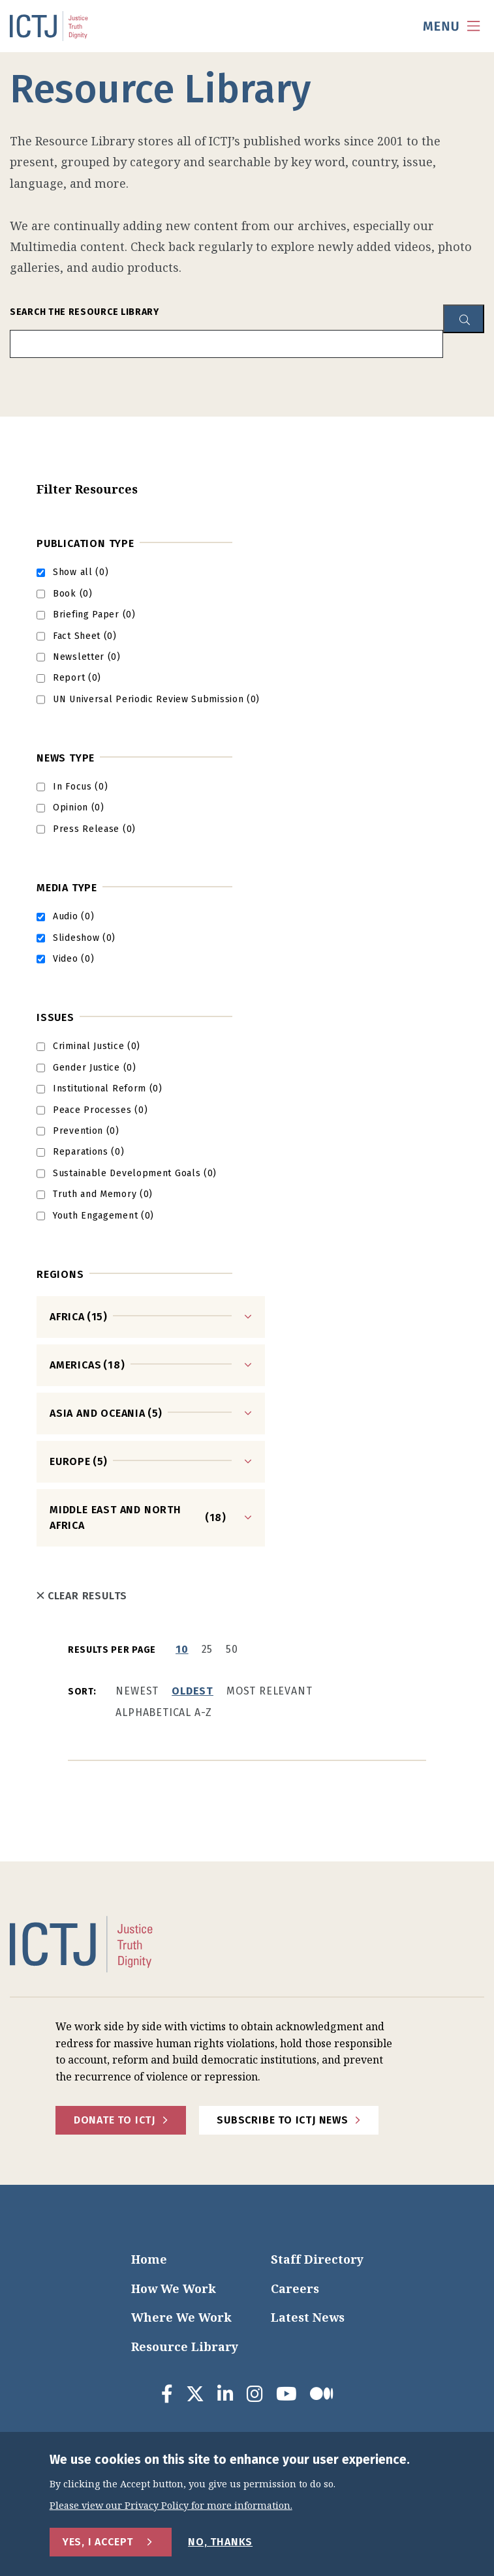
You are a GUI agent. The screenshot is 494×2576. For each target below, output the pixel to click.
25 (207, 1649)
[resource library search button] (463, 319)
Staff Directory (317, 2259)
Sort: (82, 1691)
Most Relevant (269, 1691)
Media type (67, 887)
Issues (55, 1017)
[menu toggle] (451, 26)
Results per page (112, 1649)
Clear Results (82, 1596)
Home (149, 2259)
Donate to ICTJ (114, 2120)
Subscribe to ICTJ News (282, 2120)
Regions (60, 1274)
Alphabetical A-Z (164, 1712)
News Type (66, 758)
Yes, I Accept (98, 2542)
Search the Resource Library (84, 312)
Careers (295, 2288)
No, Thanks (220, 2542)
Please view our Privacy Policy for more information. (171, 2505)
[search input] (226, 344)
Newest (137, 1691)
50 (232, 1649)
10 (182, 1649)
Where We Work (181, 2317)
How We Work (173, 2288)
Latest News (308, 2317)
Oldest (192, 1691)
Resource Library (184, 2346)
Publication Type (85, 543)
